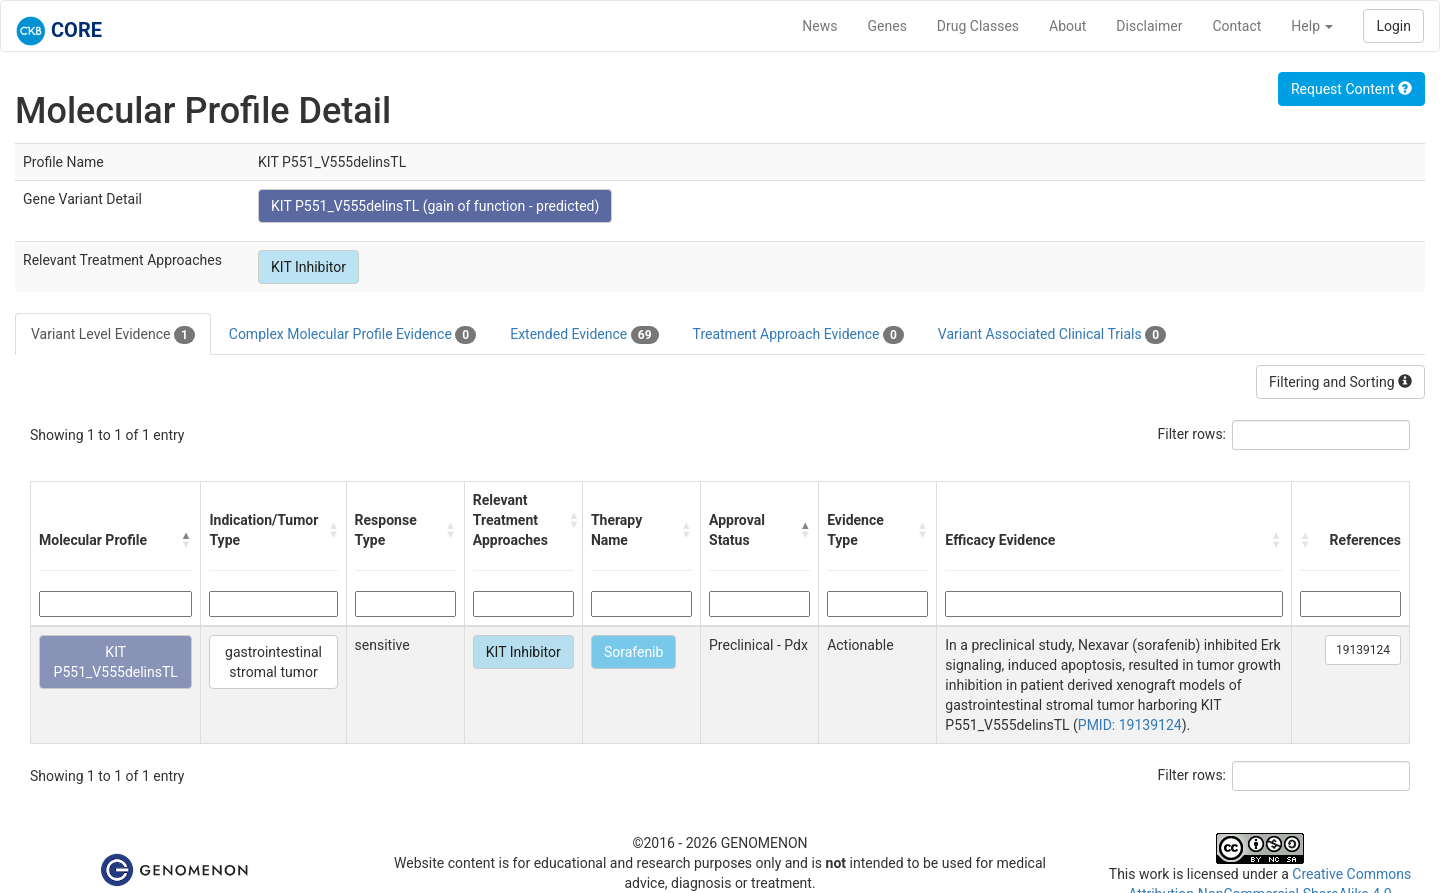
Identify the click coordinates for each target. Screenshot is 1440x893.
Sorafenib (634, 652)
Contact (1236, 26)
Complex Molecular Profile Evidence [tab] (352, 335)
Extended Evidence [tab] (584, 335)
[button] (186, 540)
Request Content (1351, 89)
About (1067, 26)
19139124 (1363, 650)
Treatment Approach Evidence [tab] (798, 335)
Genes (887, 26)
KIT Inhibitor (308, 267)
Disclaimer (1149, 26)
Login (1393, 26)
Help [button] (1312, 26)
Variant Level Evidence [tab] (113, 335)
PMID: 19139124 (1130, 725)
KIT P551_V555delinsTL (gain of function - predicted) (435, 206)
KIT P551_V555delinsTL (116, 662)
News (819, 26)
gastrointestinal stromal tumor (273, 662)
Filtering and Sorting (1340, 382)
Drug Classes (978, 26)
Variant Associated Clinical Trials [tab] (1052, 335)
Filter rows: (1192, 434)
